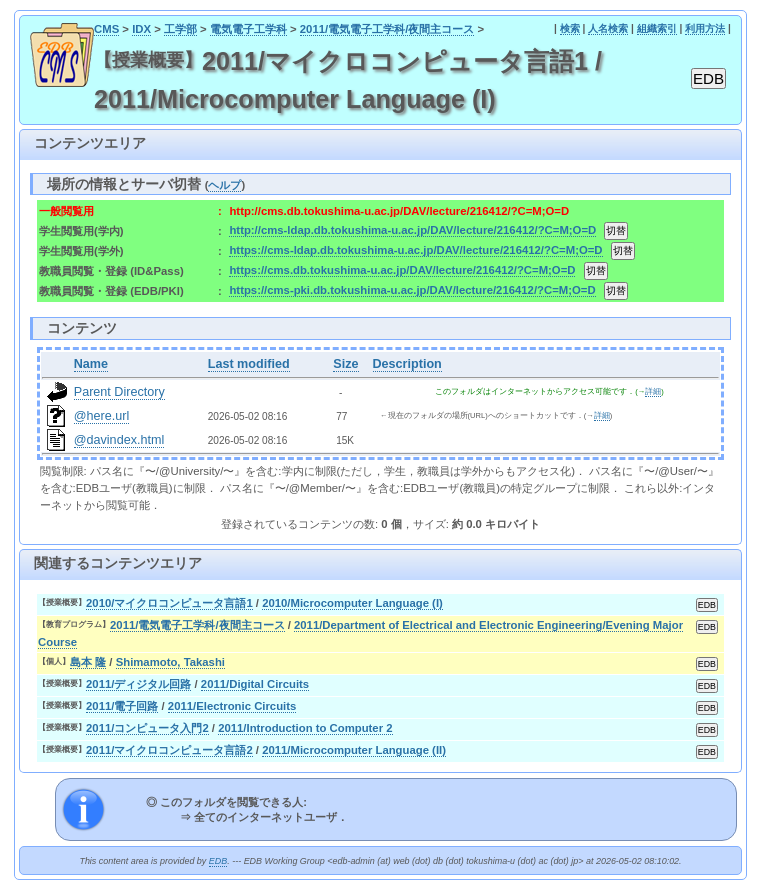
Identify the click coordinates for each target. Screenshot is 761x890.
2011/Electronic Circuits (232, 706)
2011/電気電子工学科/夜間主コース (387, 29)
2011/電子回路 (122, 706)
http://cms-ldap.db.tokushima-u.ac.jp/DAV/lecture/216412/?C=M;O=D (412, 230)
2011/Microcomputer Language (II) (354, 750)
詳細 (653, 391)
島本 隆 (88, 662)
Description (407, 364)
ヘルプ (224, 185)
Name (91, 364)
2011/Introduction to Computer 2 (305, 728)
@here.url (102, 416)
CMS (106, 29)
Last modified (249, 364)
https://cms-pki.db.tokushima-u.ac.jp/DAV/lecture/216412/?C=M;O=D (412, 290)
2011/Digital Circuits (255, 684)
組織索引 (657, 28)
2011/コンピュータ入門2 (147, 728)
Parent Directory (119, 392)
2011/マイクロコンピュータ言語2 (169, 750)
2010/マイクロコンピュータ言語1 (169, 603)
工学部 (180, 29)
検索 (570, 28)
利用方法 (705, 28)
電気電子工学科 (248, 29)
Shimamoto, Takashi (170, 662)
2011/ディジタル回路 (138, 684)
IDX (141, 29)
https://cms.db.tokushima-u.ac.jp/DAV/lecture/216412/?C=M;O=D (402, 270)
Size (345, 364)
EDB (218, 861)
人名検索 (608, 28)
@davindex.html (119, 440)
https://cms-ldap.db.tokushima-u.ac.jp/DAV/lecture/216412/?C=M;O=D (415, 250)
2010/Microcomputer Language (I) (352, 603)
